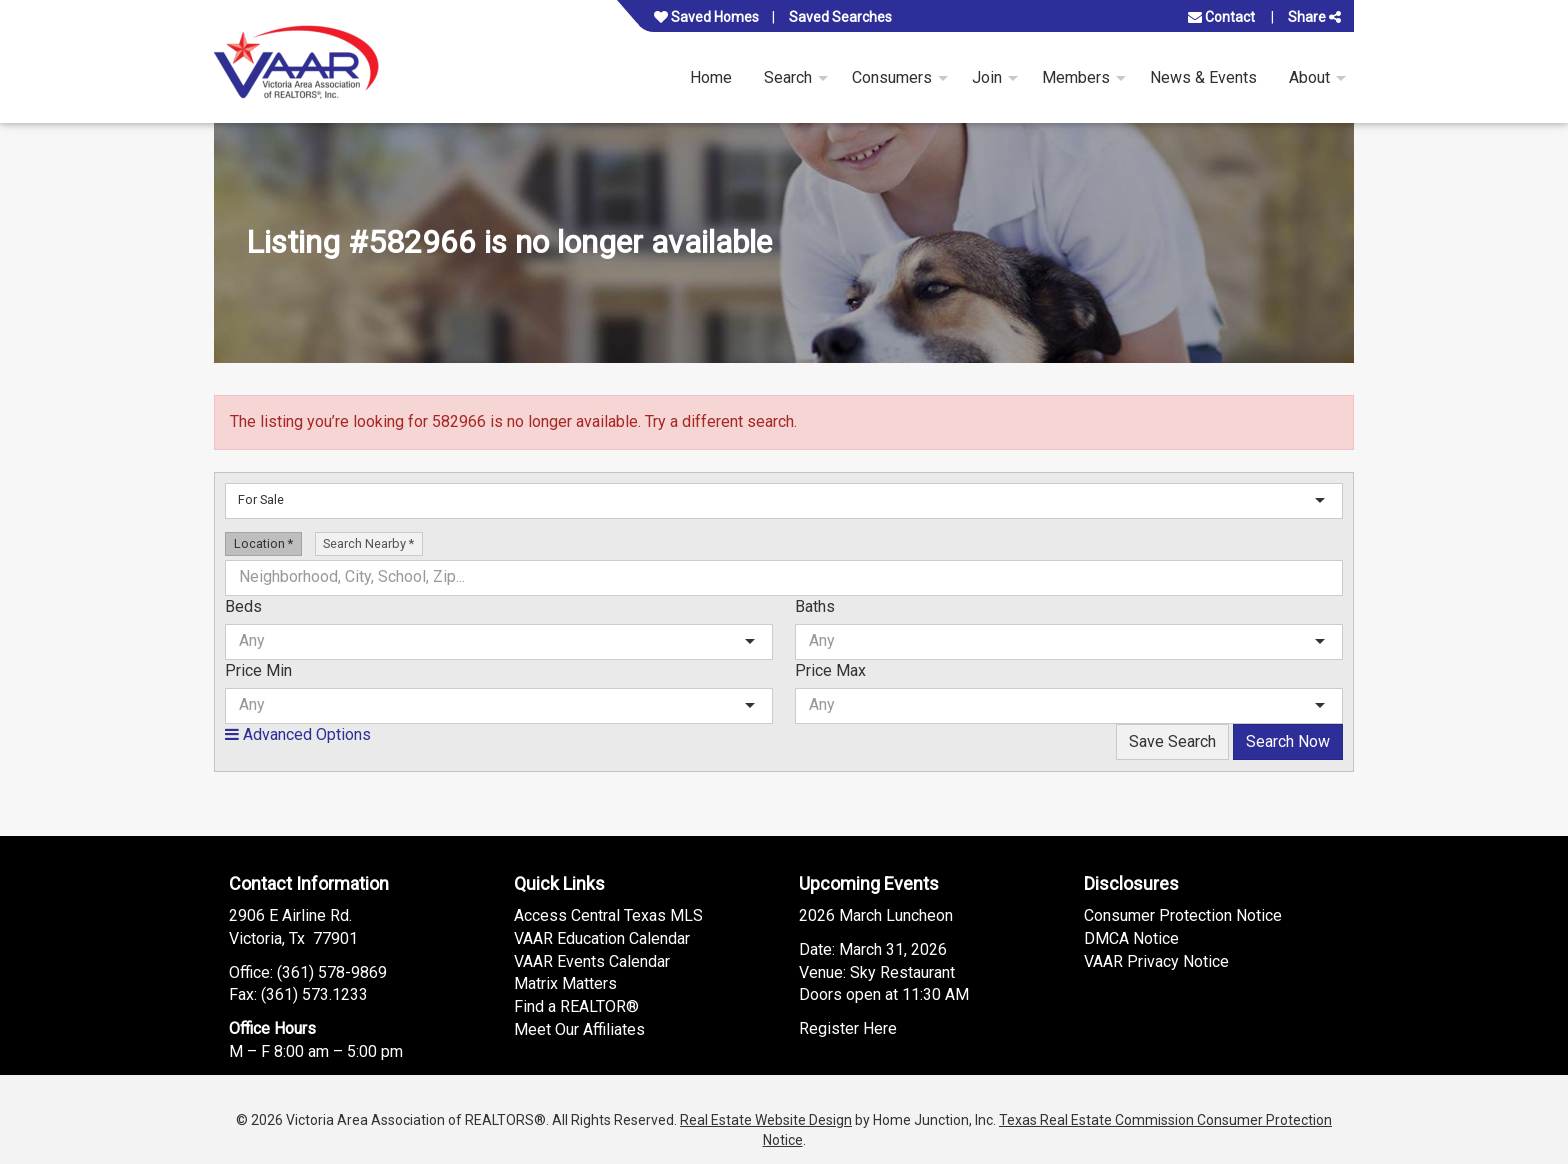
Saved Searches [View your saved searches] (840, 17)
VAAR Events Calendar (592, 961)
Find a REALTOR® (576, 1006)
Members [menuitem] (1076, 77)
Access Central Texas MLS (608, 915)
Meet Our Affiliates (579, 1029)
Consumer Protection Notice (1183, 915)
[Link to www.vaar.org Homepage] (296, 61)
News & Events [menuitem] (1203, 77)
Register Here (848, 1028)
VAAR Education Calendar (602, 938)
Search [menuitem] (788, 77)
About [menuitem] (1309, 77)
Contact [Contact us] (1221, 17)
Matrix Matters (565, 983)
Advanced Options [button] (298, 734)
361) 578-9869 (334, 972)
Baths (815, 606)
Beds (243, 606)
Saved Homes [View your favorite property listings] (706, 17)
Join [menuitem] (987, 77)
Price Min (258, 670)
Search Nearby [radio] (368, 543)
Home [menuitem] (711, 77)
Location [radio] (263, 543)
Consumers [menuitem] (892, 77)
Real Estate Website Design (766, 1120)
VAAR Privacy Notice (1156, 961)
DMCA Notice (1131, 938)
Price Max (830, 670)
